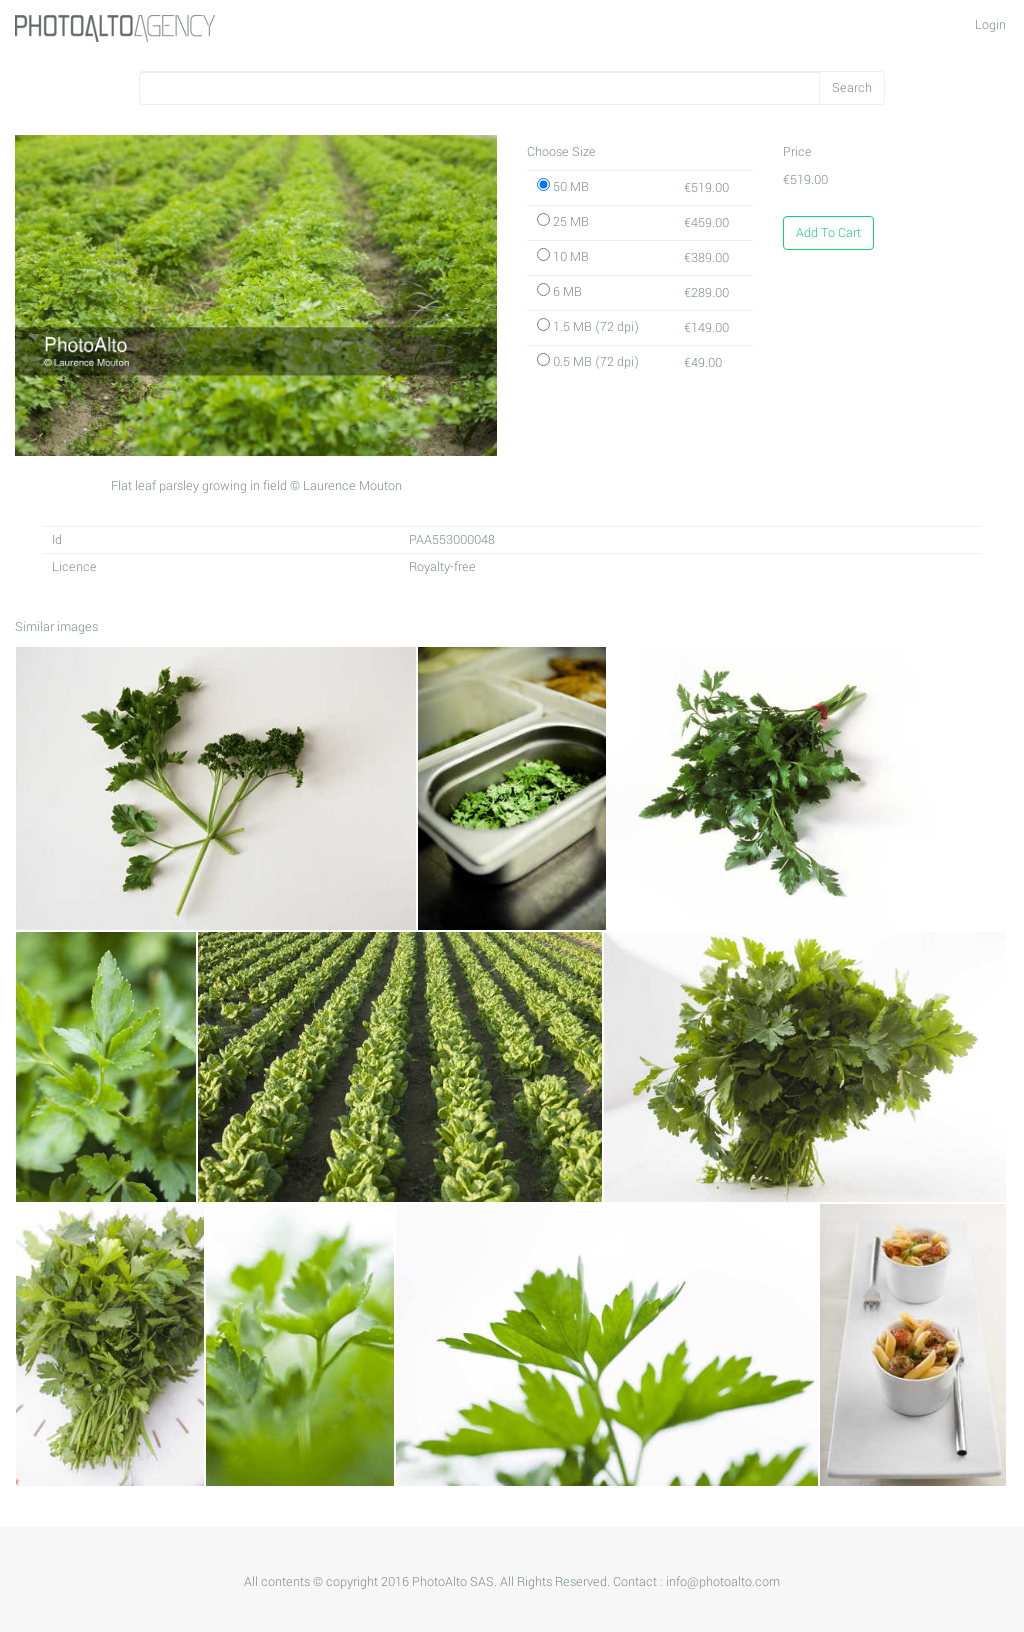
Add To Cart (828, 233)
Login (990, 25)
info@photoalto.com (723, 1582)
